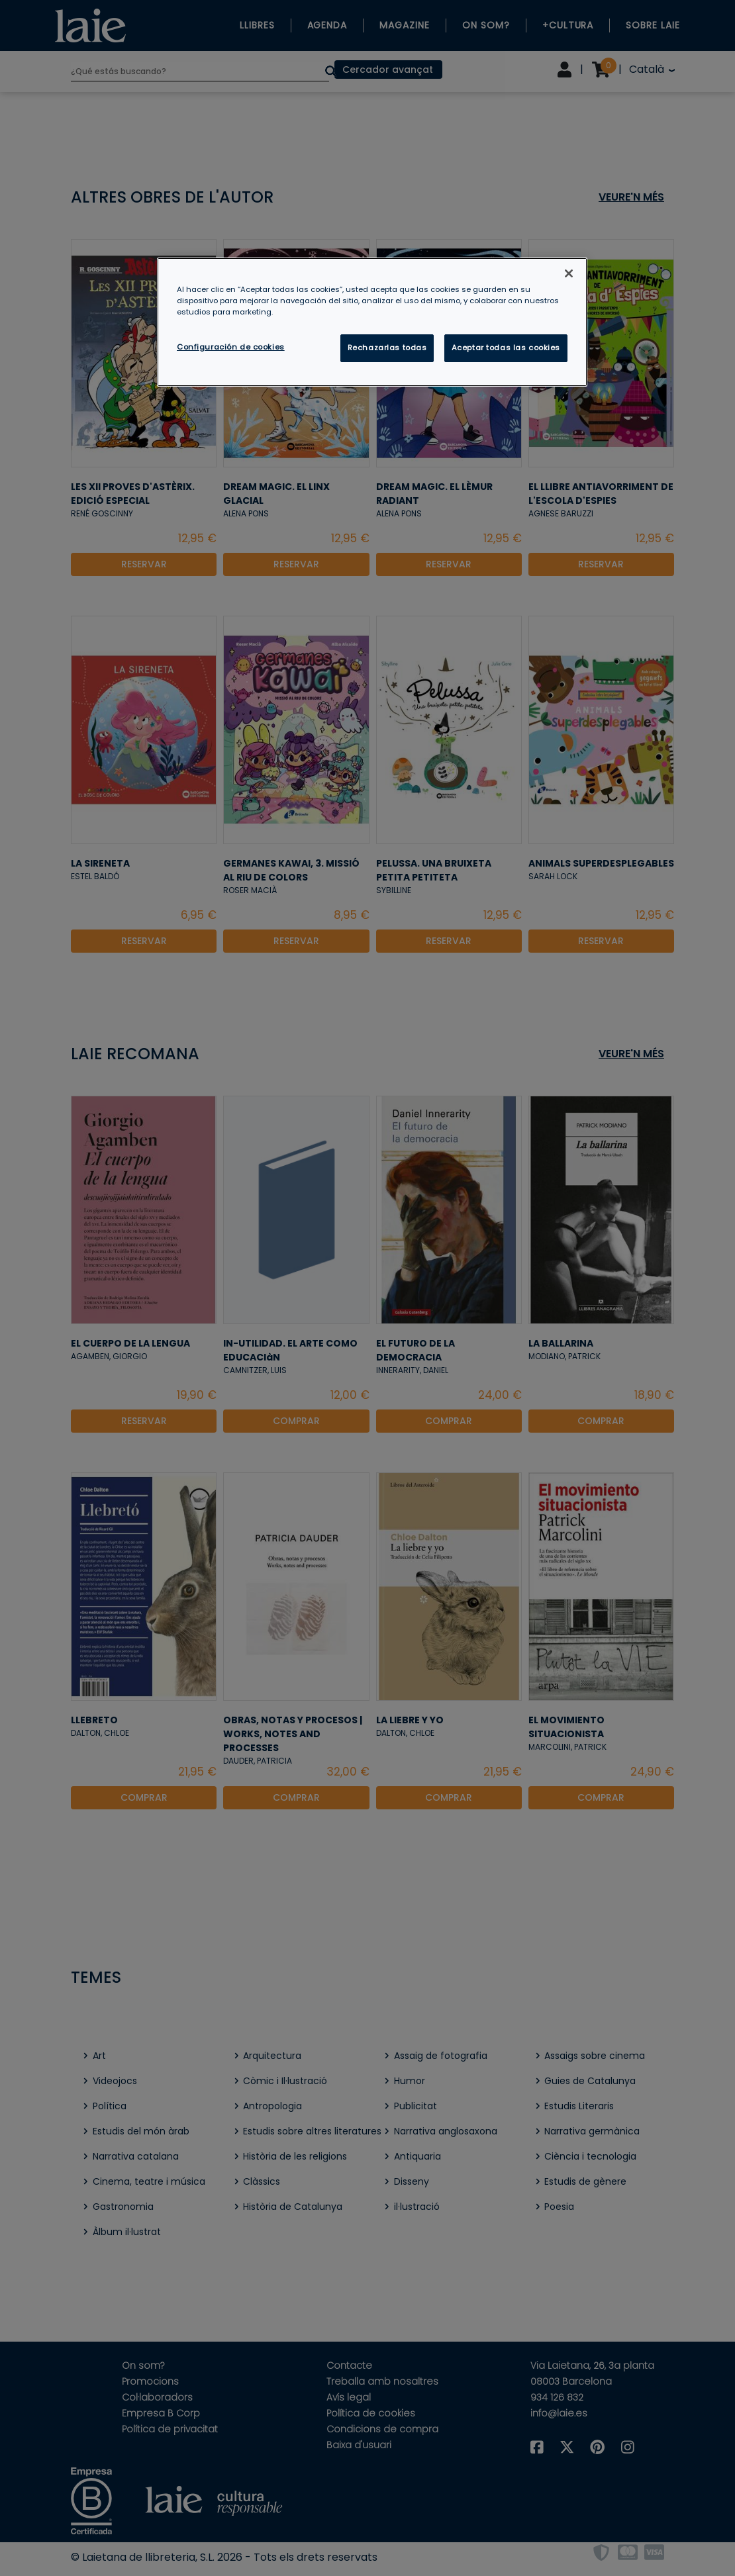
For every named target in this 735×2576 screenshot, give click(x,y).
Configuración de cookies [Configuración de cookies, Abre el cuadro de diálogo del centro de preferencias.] (231, 347)
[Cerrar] (568, 273)
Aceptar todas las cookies (506, 347)
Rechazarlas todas (387, 347)
